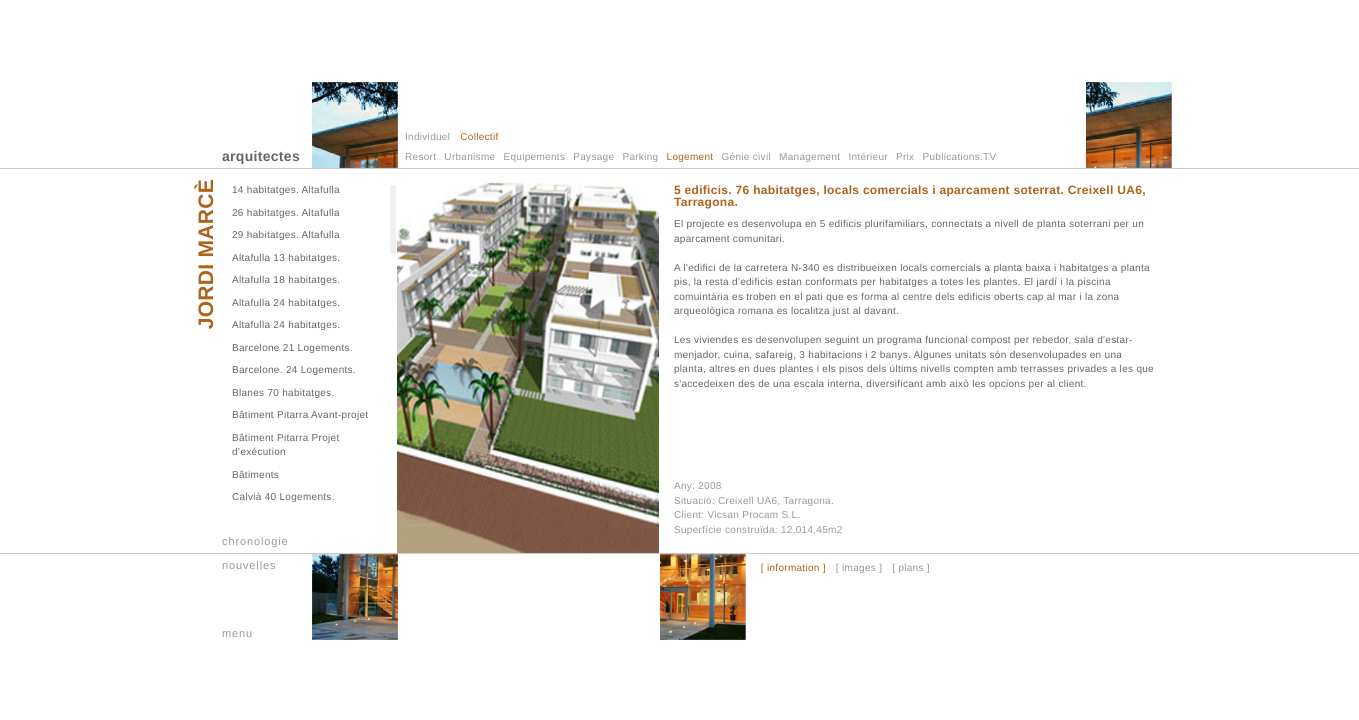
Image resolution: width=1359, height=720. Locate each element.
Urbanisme (469, 157)
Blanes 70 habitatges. (283, 393)
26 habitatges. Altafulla (286, 213)
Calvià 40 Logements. (283, 497)
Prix (905, 157)
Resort (420, 157)
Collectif (479, 137)
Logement (690, 157)
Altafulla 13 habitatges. (286, 258)
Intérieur (868, 157)
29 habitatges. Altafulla (286, 235)
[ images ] (859, 569)
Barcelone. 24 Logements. (294, 370)
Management (809, 157)
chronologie (255, 542)
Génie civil (746, 157)
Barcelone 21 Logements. (292, 348)
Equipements (535, 157)
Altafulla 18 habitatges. (286, 280)
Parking (640, 157)
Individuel (427, 137)
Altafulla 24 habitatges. (286, 303)
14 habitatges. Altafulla (286, 190)
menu (237, 634)
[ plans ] (911, 569)
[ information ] (793, 569)
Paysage (593, 157)
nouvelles (249, 566)
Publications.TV (960, 157)
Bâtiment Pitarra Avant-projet (300, 415)
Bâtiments (255, 475)
